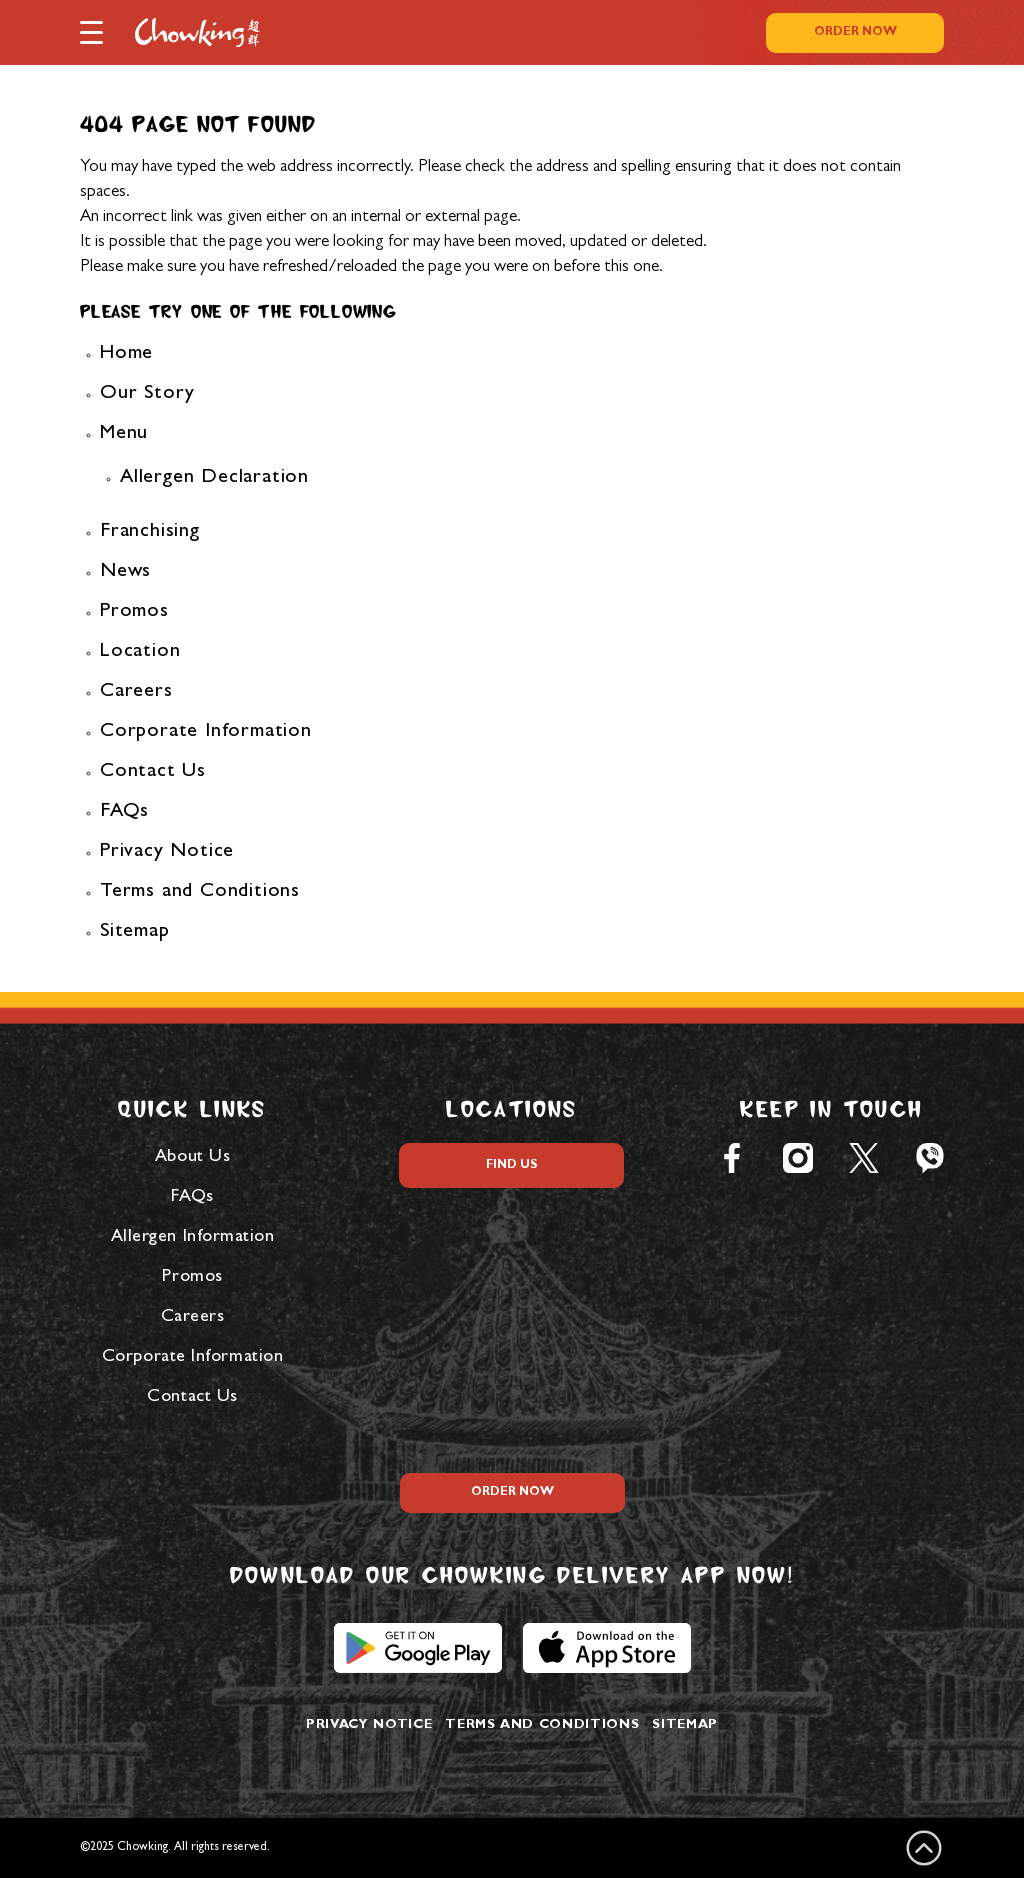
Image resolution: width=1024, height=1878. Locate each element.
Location (140, 652)
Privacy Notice (167, 852)
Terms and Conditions (200, 892)
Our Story (147, 394)
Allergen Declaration (214, 478)
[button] (91, 31)
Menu (124, 434)
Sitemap (135, 932)
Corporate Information (206, 732)
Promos (134, 612)
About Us (192, 1158)
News (125, 572)
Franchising (150, 532)
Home (126, 354)
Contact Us (153, 772)
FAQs (124, 812)
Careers (136, 692)
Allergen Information (193, 1238)
